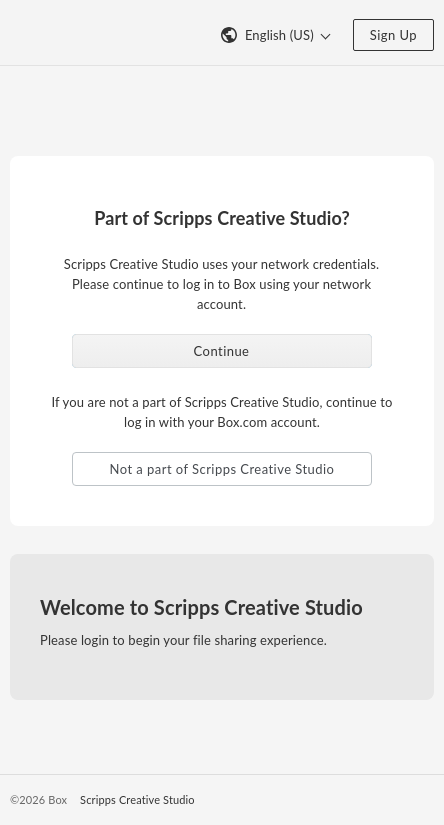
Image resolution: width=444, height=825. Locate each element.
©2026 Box (38, 799)
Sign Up (393, 35)
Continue (222, 351)
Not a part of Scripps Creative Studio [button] (222, 469)
